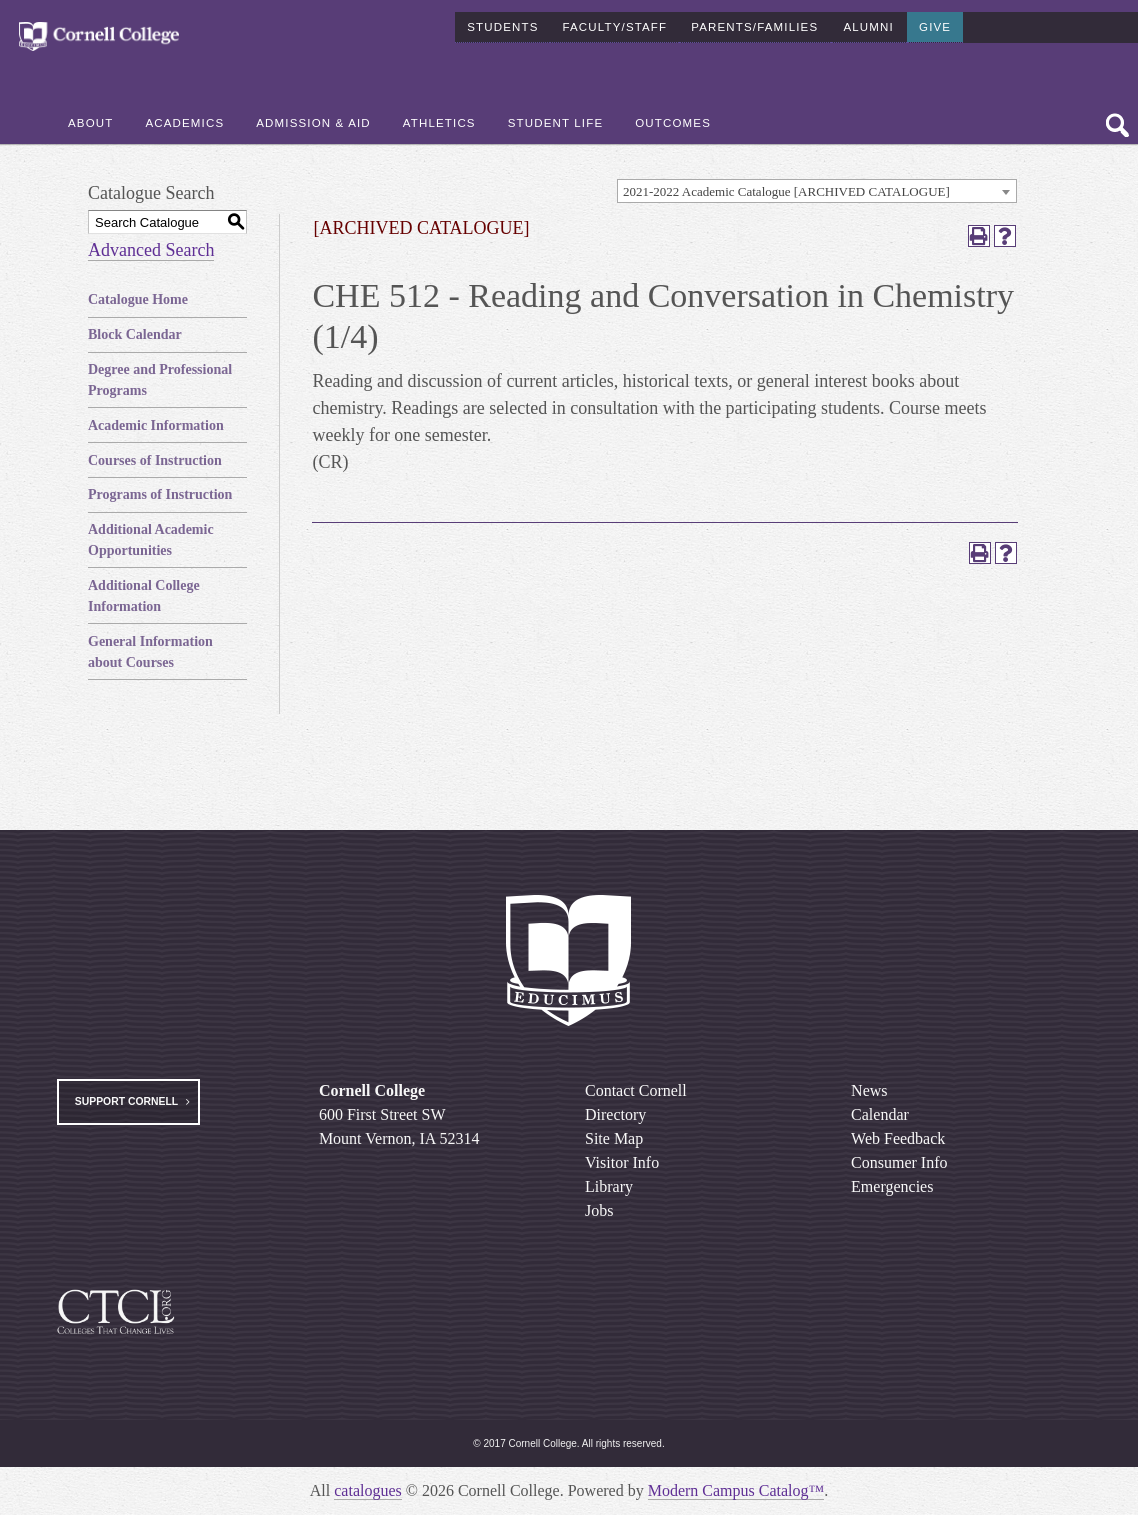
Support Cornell (126, 1101)
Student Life (556, 121)
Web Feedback (898, 1138)
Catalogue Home (138, 299)
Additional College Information (144, 596)
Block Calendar (135, 334)
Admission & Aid (313, 121)
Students (502, 24)
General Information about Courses (150, 652)
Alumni (868, 24)
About (90, 121)
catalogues (368, 1490)
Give (935, 24)
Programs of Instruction (160, 494)
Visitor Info (622, 1162)
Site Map (614, 1138)
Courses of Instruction (155, 460)
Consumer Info (899, 1162)
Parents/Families (754, 24)
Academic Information (156, 425)
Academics (184, 121)
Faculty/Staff (614, 24)
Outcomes (673, 121)
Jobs (599, 1210)
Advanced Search (151, 250)
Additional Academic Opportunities (151, 540)
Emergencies (892, 1186)
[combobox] (817, 191)
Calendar (880, 1114)
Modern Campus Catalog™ (736, 1490)
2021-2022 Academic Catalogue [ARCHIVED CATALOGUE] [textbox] (786, 191)
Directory (615, 1114)
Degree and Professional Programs (160, 380)
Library (609, 1186)
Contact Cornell (636, 1090)
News (869, 1090)
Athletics (439, 121)
